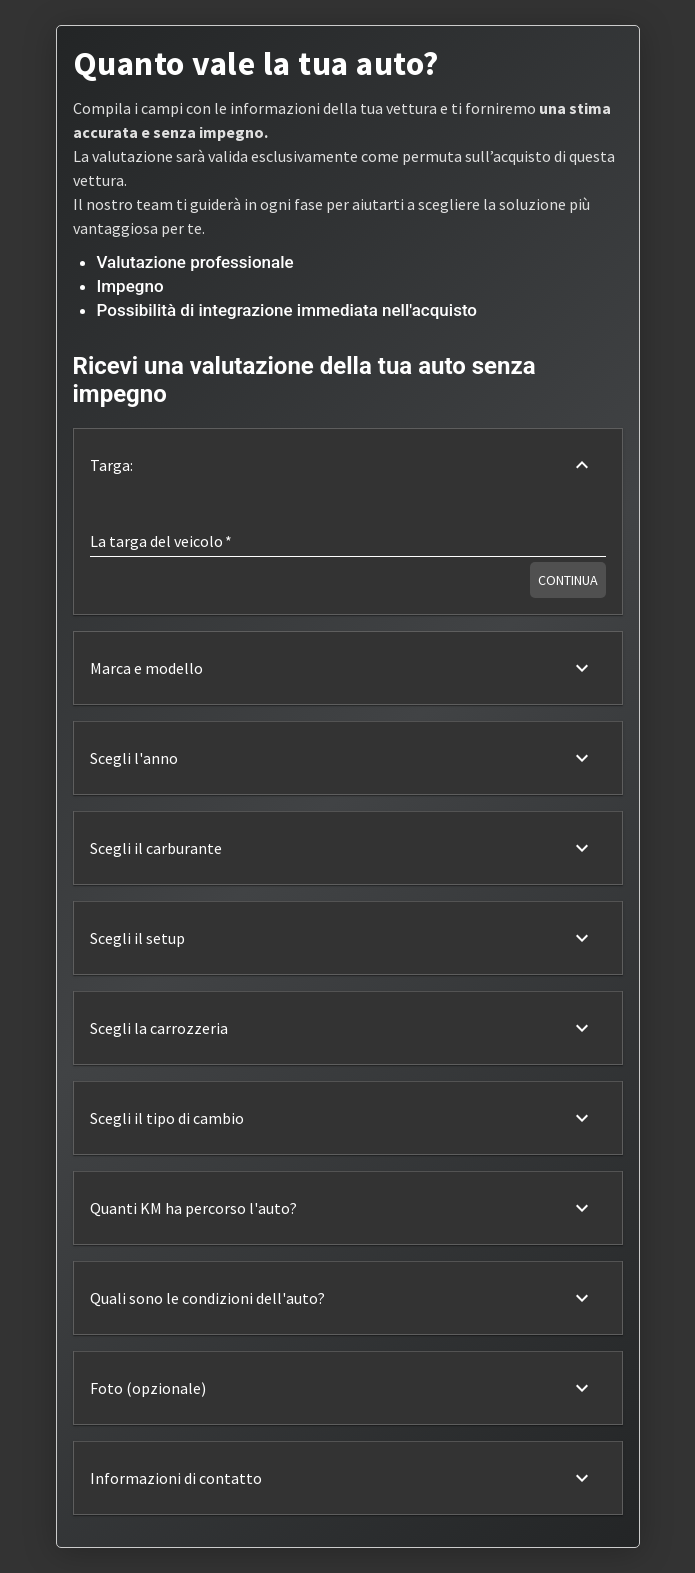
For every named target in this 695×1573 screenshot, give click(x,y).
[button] (348, 465)
